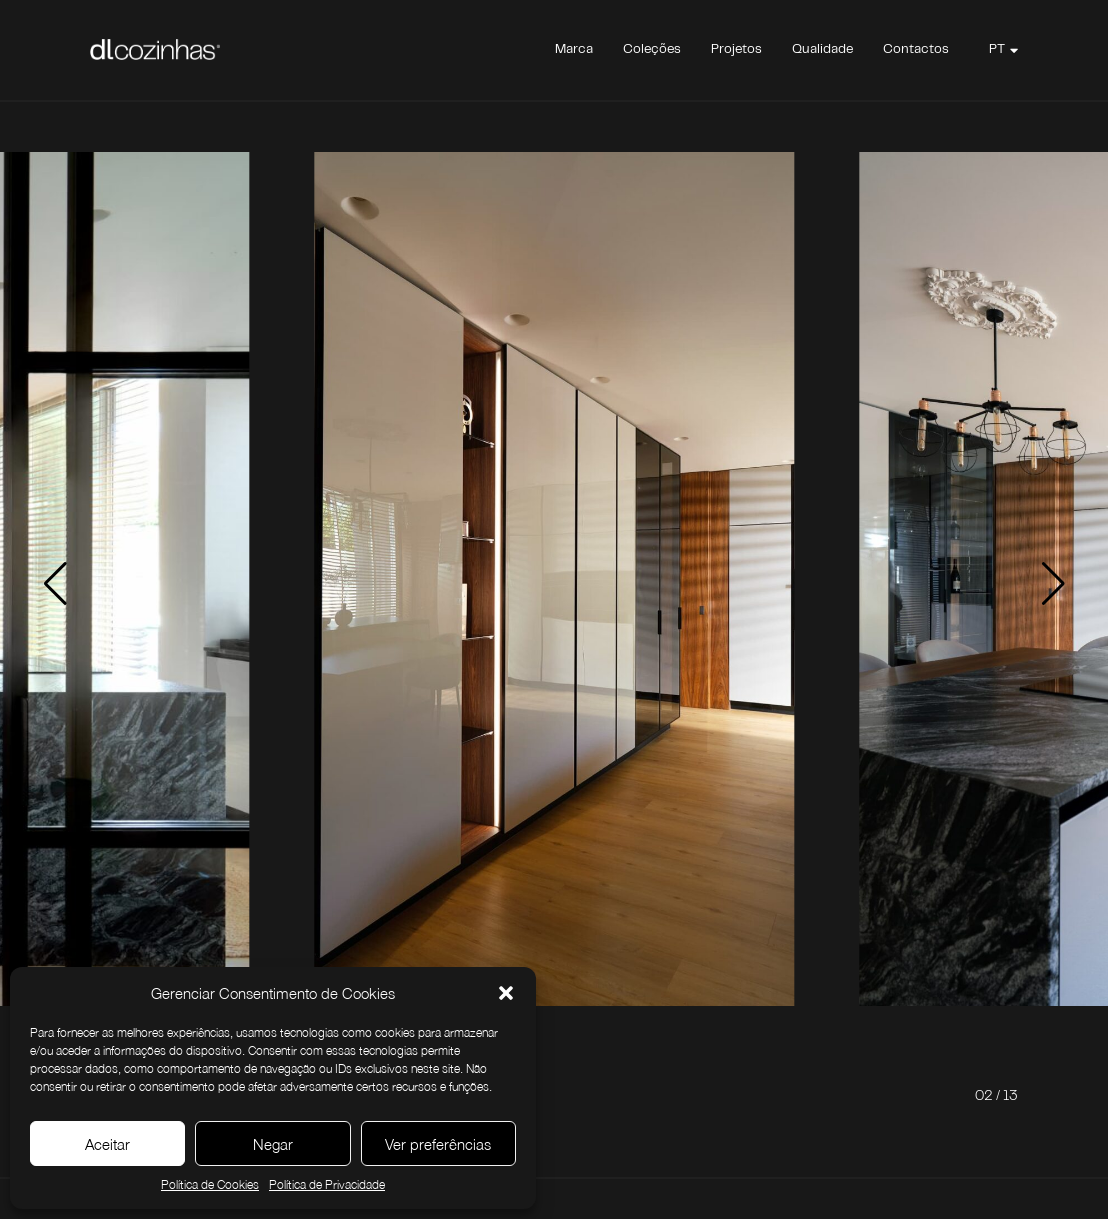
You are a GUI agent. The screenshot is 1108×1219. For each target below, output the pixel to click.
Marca (574, 49)
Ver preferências (438, 1144)
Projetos (736, 49)
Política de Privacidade (327, 1184)
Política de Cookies (210, 1184)
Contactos (916, 49)
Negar (273, 1144)
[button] (506, 993)
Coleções (652, 49)
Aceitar (107, 1144)
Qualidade (822, 49)
